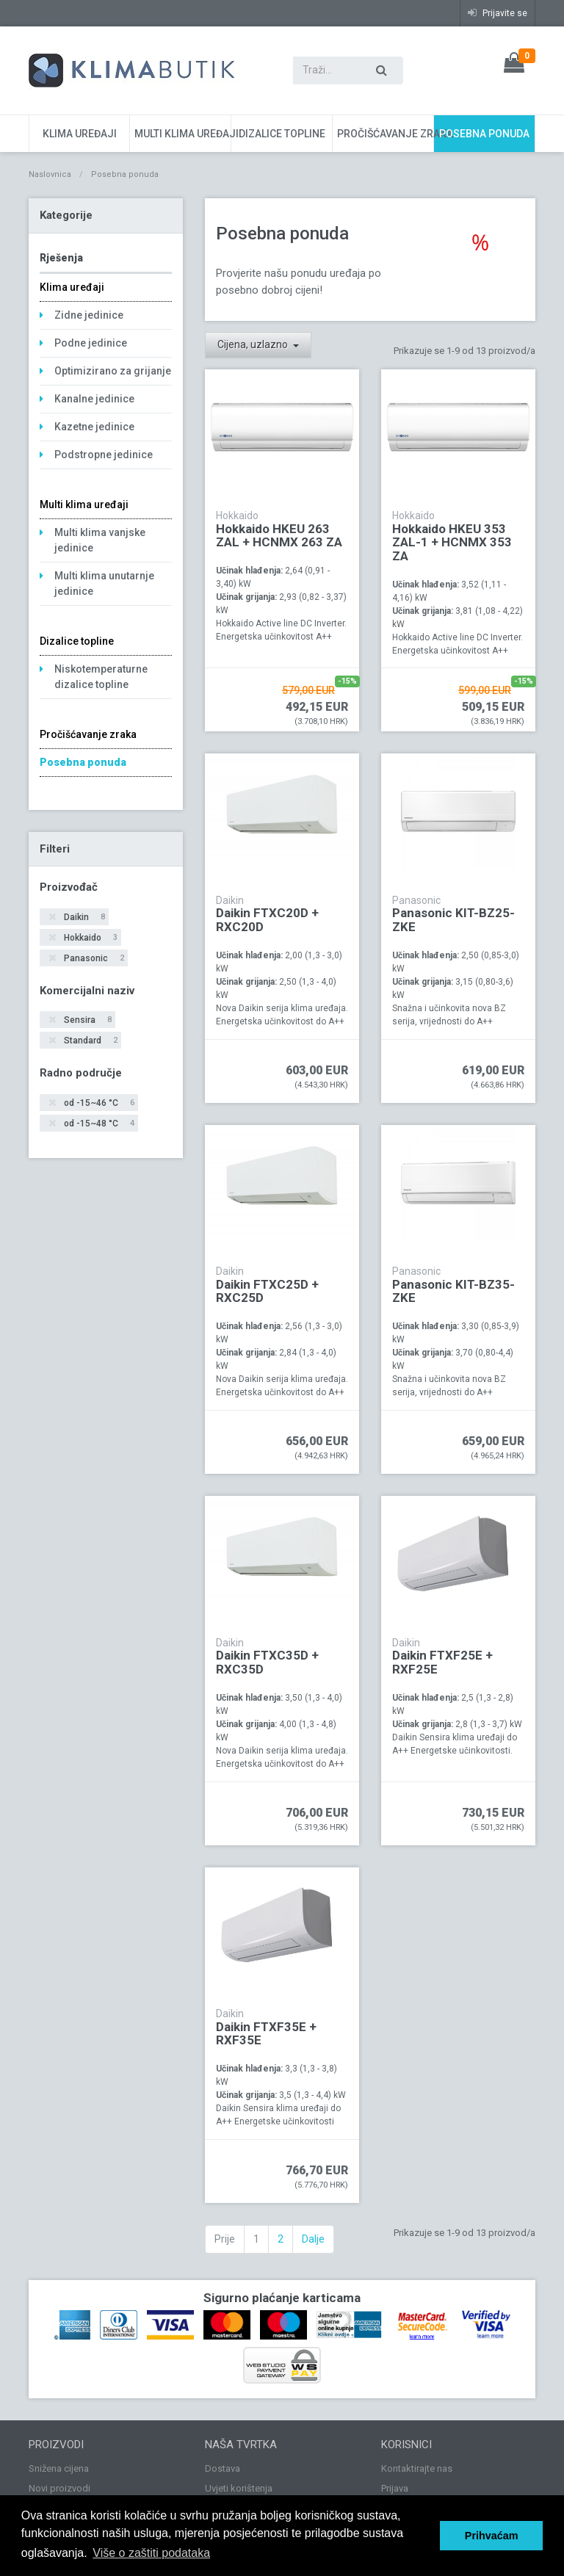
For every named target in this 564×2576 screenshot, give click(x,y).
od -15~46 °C (98, 1103)
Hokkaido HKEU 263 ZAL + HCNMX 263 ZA (279, 535)
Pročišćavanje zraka (385, 134)
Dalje (313, 2239)
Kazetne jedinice (94, 427)
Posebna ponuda (484, 134)
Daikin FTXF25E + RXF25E (442, 1662)
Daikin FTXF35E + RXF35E (266, 2033)
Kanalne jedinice (94, 399)
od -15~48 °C (98, 1124)
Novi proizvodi (59, 2488)
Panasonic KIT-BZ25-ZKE (453, 919)
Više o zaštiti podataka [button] (151, 2553)
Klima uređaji (80, 134)
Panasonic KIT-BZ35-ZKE (453, 1291)
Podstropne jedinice (103, 454)
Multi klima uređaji (182, 134)
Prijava (394, 2488)
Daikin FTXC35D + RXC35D (267, 1662)
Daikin (83, 917)
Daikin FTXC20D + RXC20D (267, 919)
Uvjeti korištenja (238, 2488)
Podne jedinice (90, 343)
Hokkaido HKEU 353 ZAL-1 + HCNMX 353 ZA (452, 542)
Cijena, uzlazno (253, 344)
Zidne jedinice (88, 315)
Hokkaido (90, 938)
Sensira (87, 1020)
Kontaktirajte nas (416, 2468)
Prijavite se (497, 12)
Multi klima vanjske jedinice (99, 540)
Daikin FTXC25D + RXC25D (267, 1291)
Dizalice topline (282, 134)
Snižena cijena (59, 2468)
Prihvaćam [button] (491, 2535)
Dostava (222, 2468)
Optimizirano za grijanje (112, 371)
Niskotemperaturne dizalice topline (101, 676)
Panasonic (93, 958)
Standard (90, 1041)
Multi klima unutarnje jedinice (104, 583)
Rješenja (61, 258)
